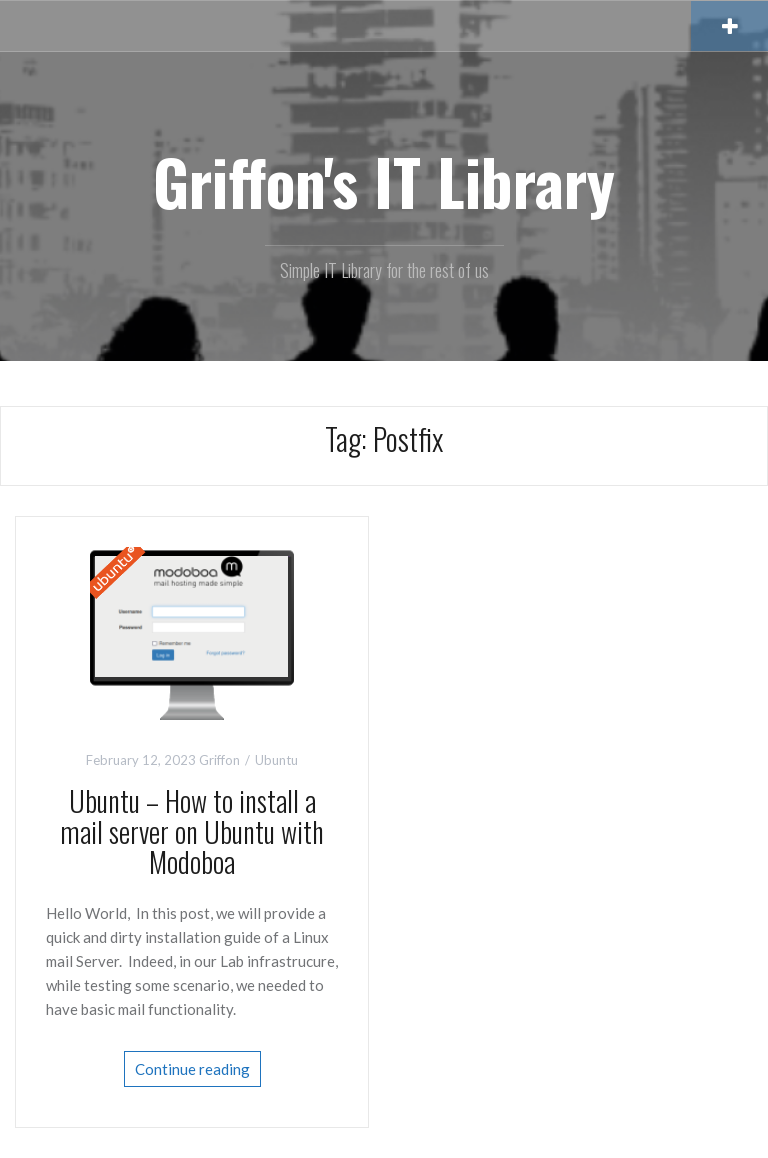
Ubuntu (276, 760)
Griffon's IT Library (384, 181)
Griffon (219, 760)
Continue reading (192, 1069)
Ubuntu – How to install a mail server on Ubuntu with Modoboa (192, 831)
